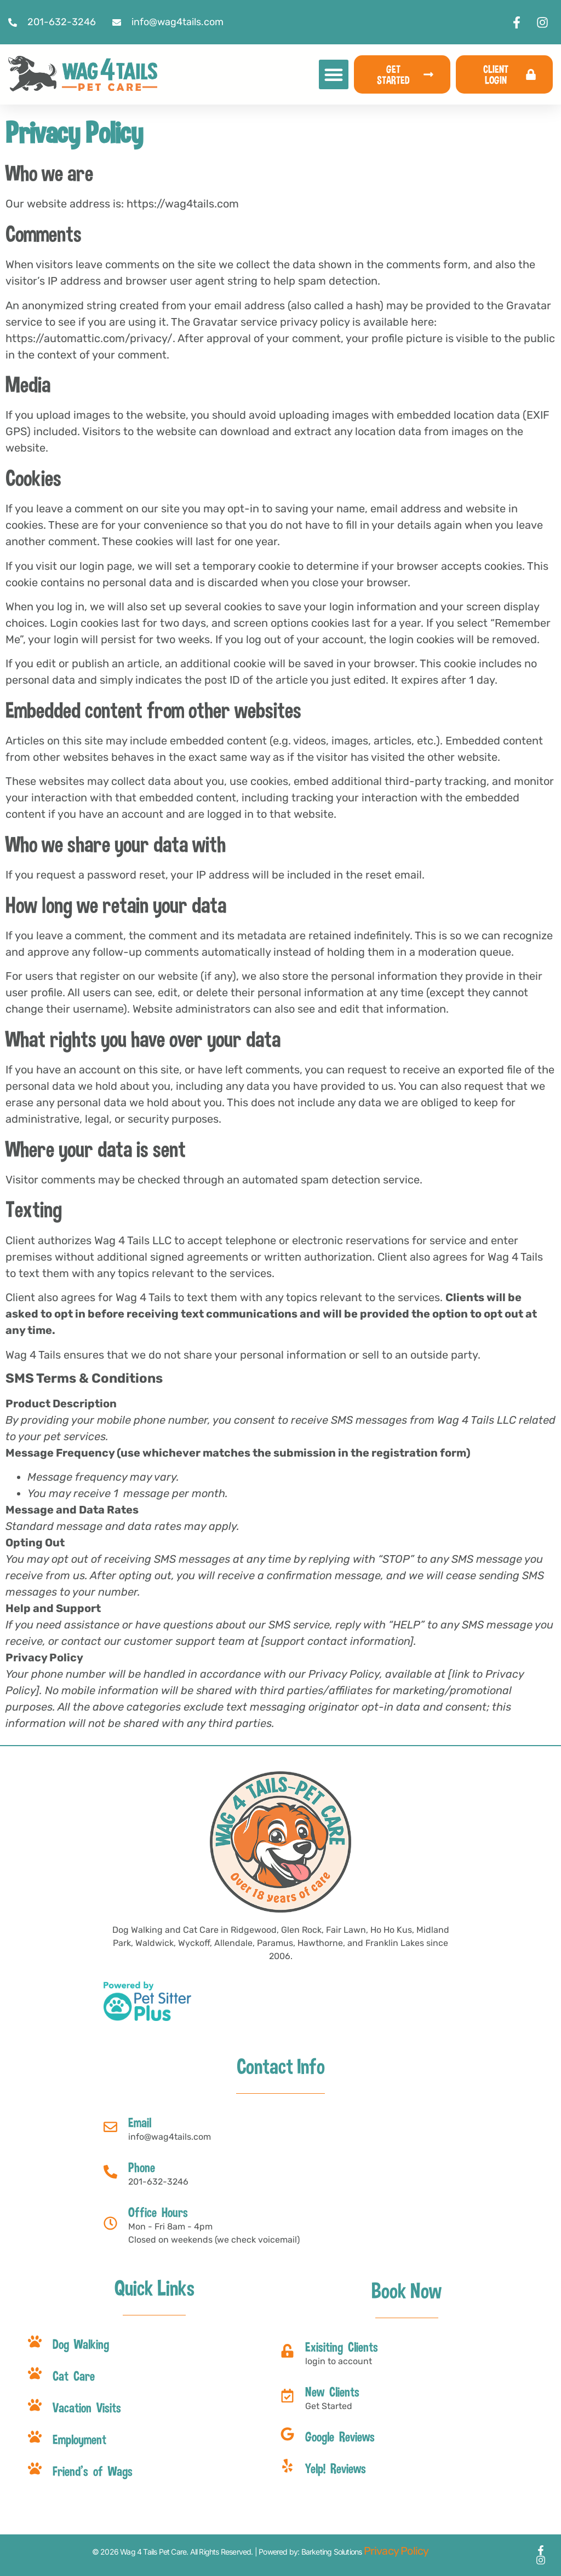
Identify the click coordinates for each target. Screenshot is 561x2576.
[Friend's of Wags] (35, 2468)
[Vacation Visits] (35, 2405)
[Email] (110, 2127)
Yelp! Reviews (335, 2468)
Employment (79, 2439)
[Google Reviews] (287, 2434)
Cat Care (74, 2375)
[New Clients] (287, 2395)
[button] (333, 74)
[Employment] (35, 2437)
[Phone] (110, 2172)
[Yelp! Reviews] (287, 2466)
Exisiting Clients (341, 2346)
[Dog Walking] (35, 2341)
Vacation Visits (87, 2407)
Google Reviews (340, 2436)
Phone (141, 2167)
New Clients (332, 2391)
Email (139, 2122)
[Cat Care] (35, 2373)
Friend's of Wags (93, 2471)
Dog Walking (81, 2344)
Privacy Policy (396, 2550)
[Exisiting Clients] (287, 2351)
